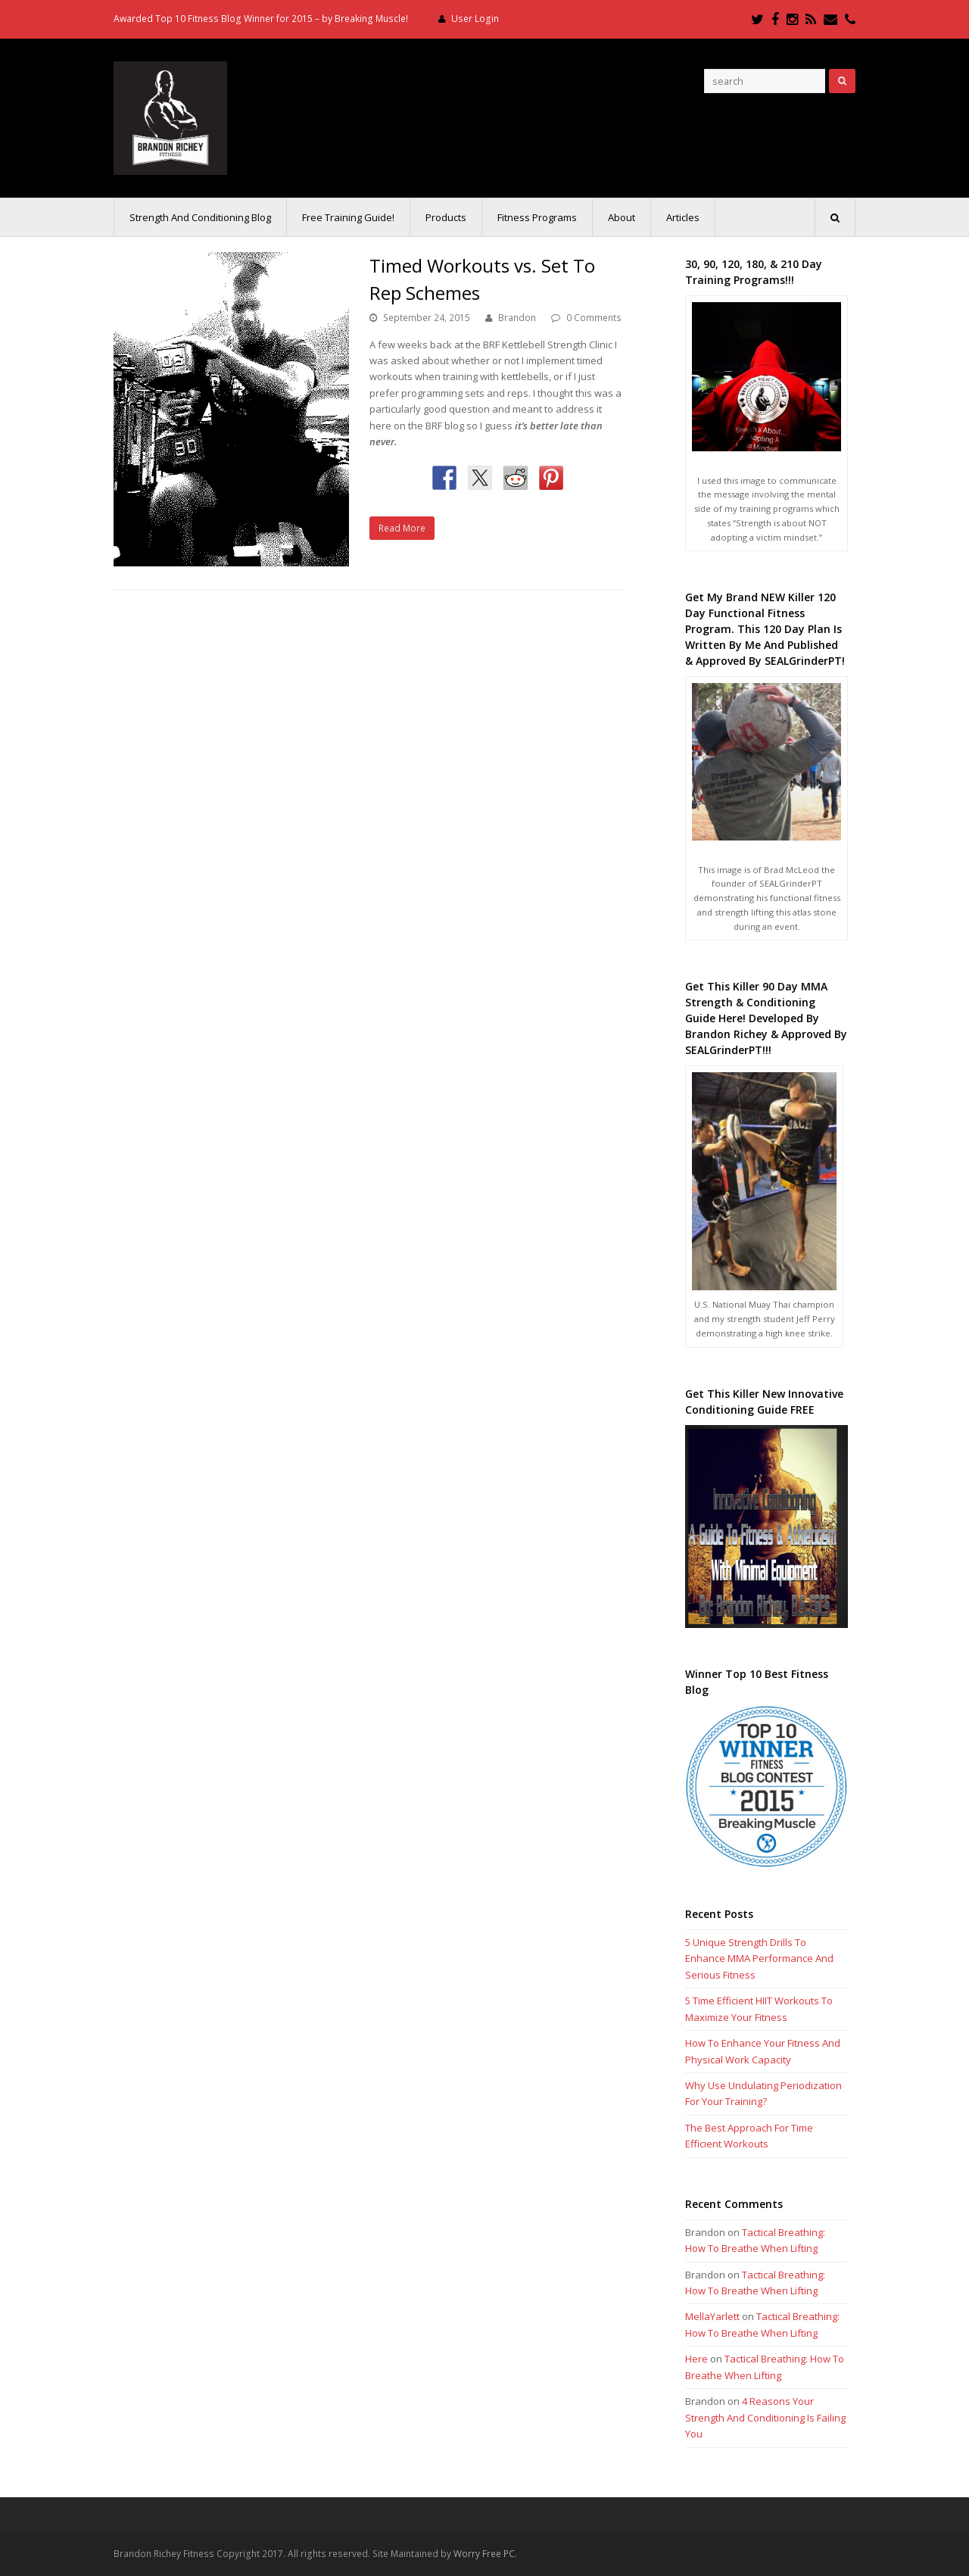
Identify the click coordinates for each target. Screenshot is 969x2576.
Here (696, 2358)
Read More (402, 528)
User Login (475, 18)
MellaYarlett (712, 2316)
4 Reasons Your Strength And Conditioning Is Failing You (765, 2417)
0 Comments (594, 317)
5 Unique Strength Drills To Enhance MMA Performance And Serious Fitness (759, 1958)
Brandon (517, 317)
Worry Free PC (484, 2553)
